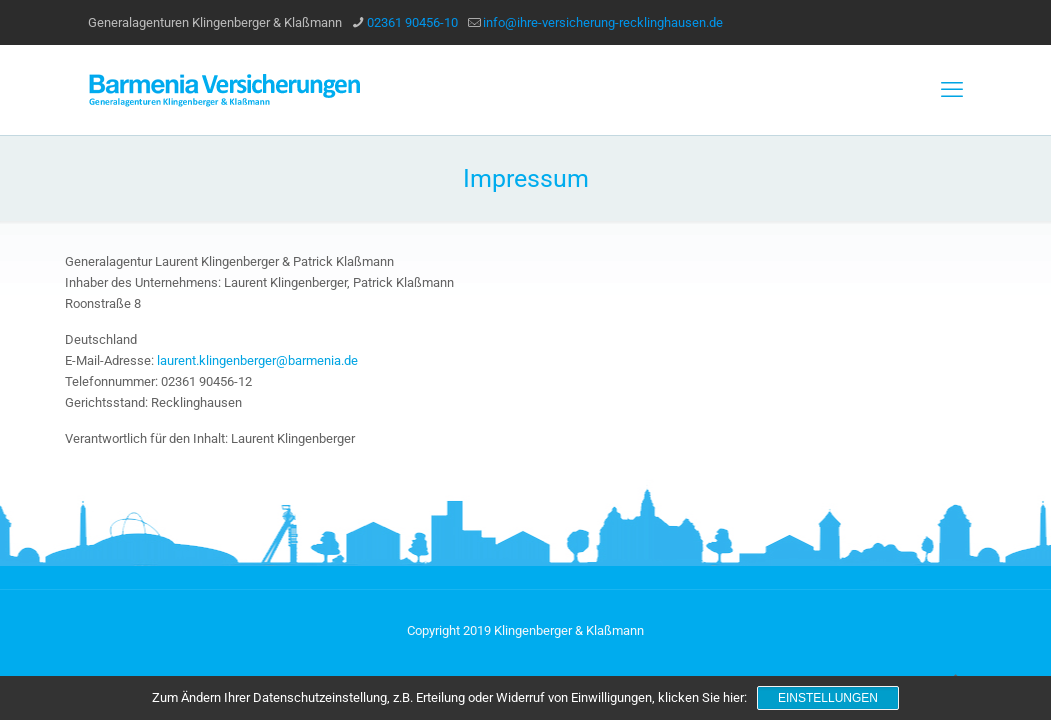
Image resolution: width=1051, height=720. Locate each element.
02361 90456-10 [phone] (412, 22)
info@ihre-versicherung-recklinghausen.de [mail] (603, 22)
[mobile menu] (952, 90)
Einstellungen (828, 698)
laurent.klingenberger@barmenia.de (257, 360)
